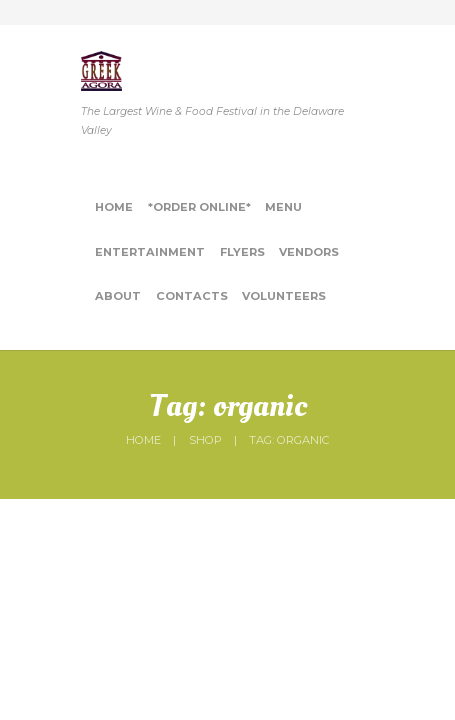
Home (143, 440)
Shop (205, 440)
